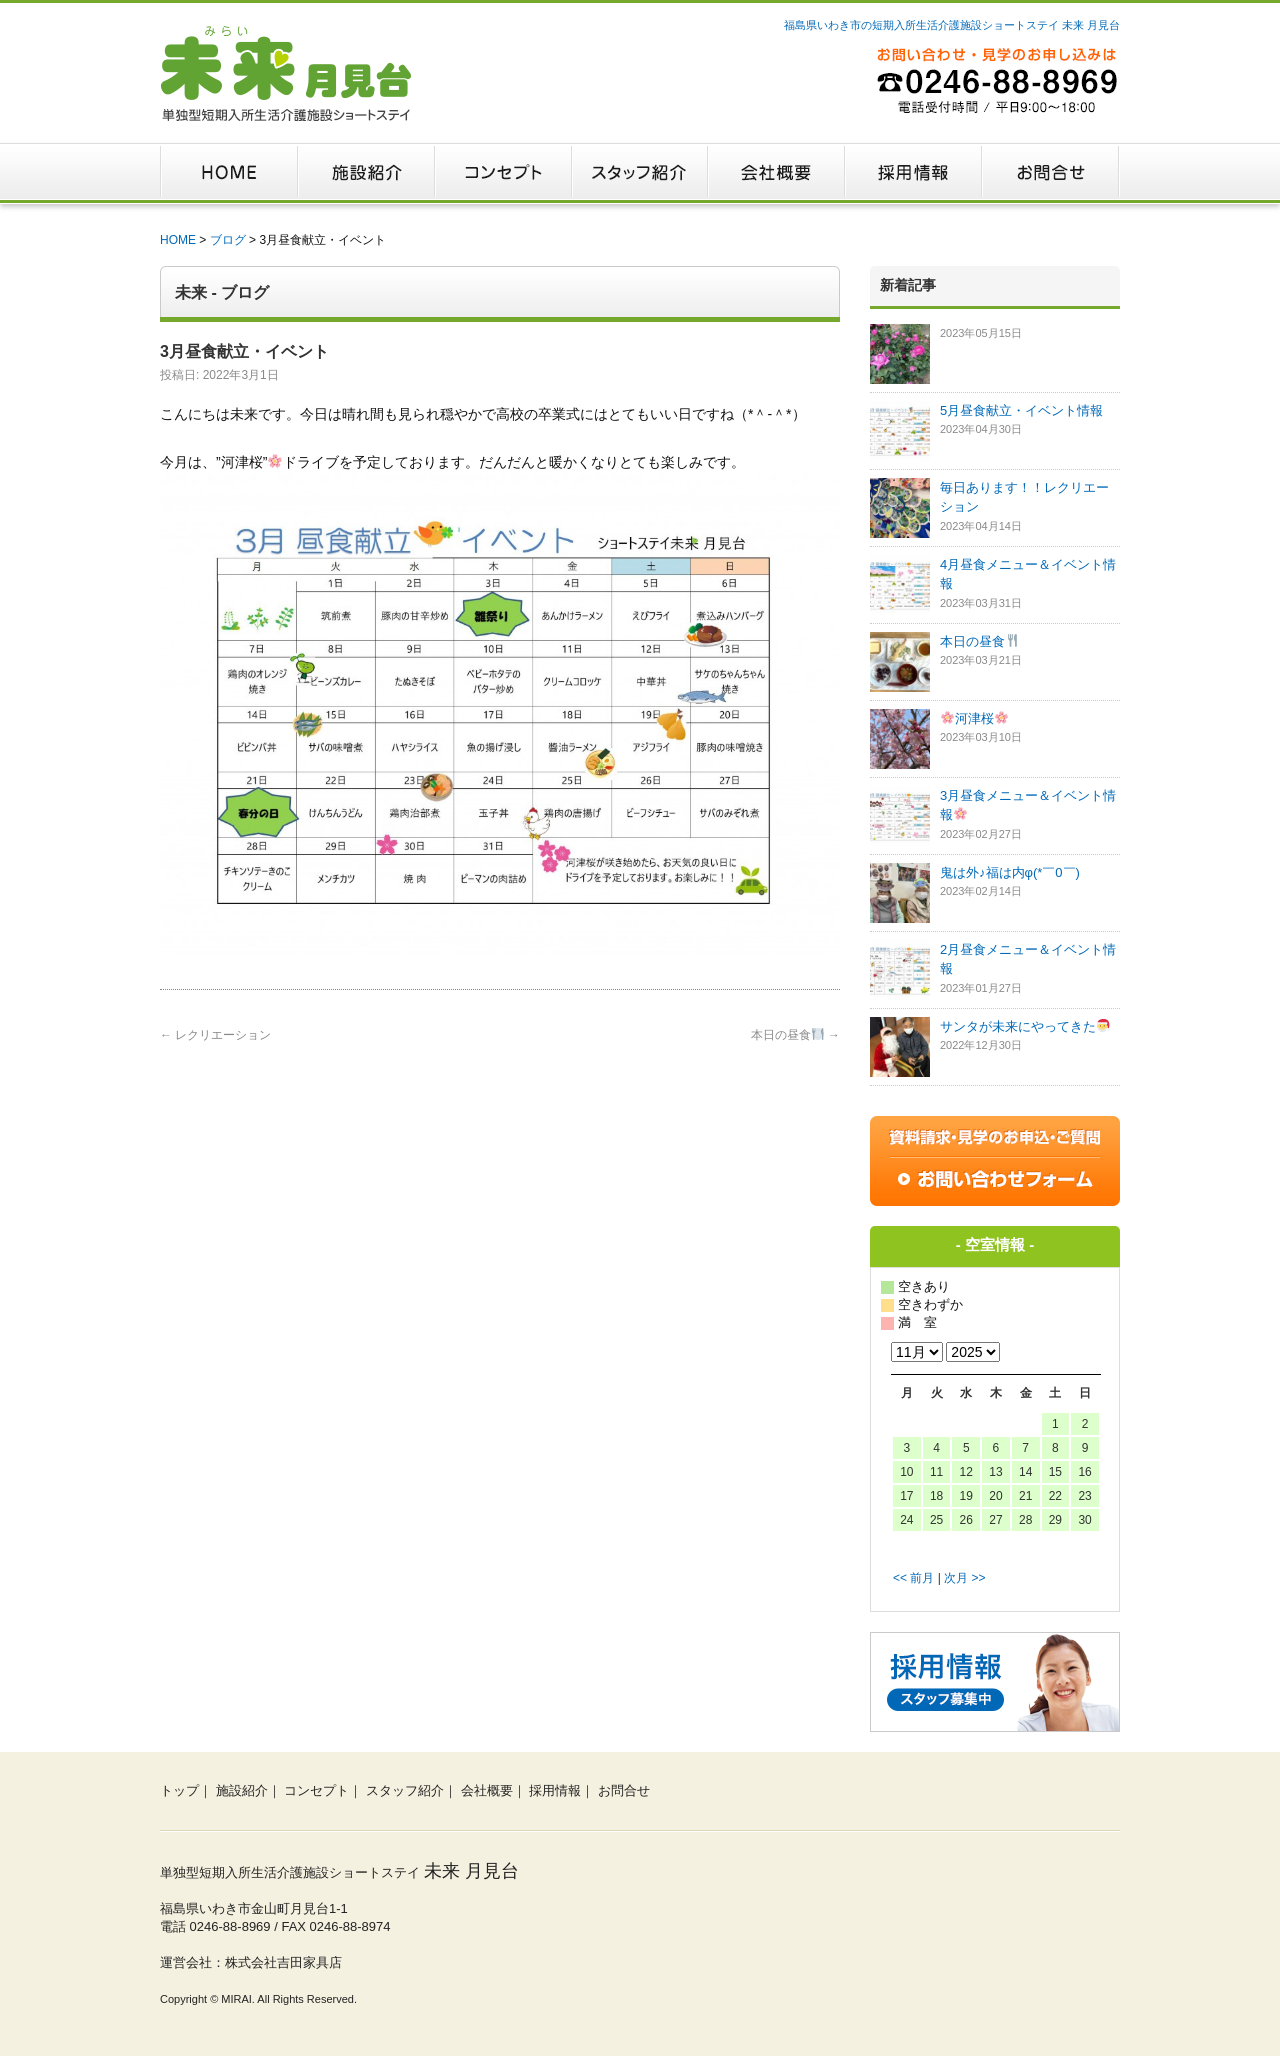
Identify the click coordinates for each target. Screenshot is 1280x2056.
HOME (178, 240)
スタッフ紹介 (405, 1790)
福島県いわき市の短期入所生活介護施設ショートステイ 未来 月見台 (952, 25)
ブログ (228, 240)
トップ (179, 1790)
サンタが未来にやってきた (1025, 1026)
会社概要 (487, 1790)
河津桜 (974, 718)
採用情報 (555, 1790)
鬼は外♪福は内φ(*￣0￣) (1010, 872)
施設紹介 (242, 1790)
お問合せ (624, 1790)
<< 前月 (913, 1578)
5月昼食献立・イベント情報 (1021, 410)
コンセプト (316, 1790)
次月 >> (964, 1578)
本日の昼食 (795, 1035)
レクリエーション (215, 1035)
